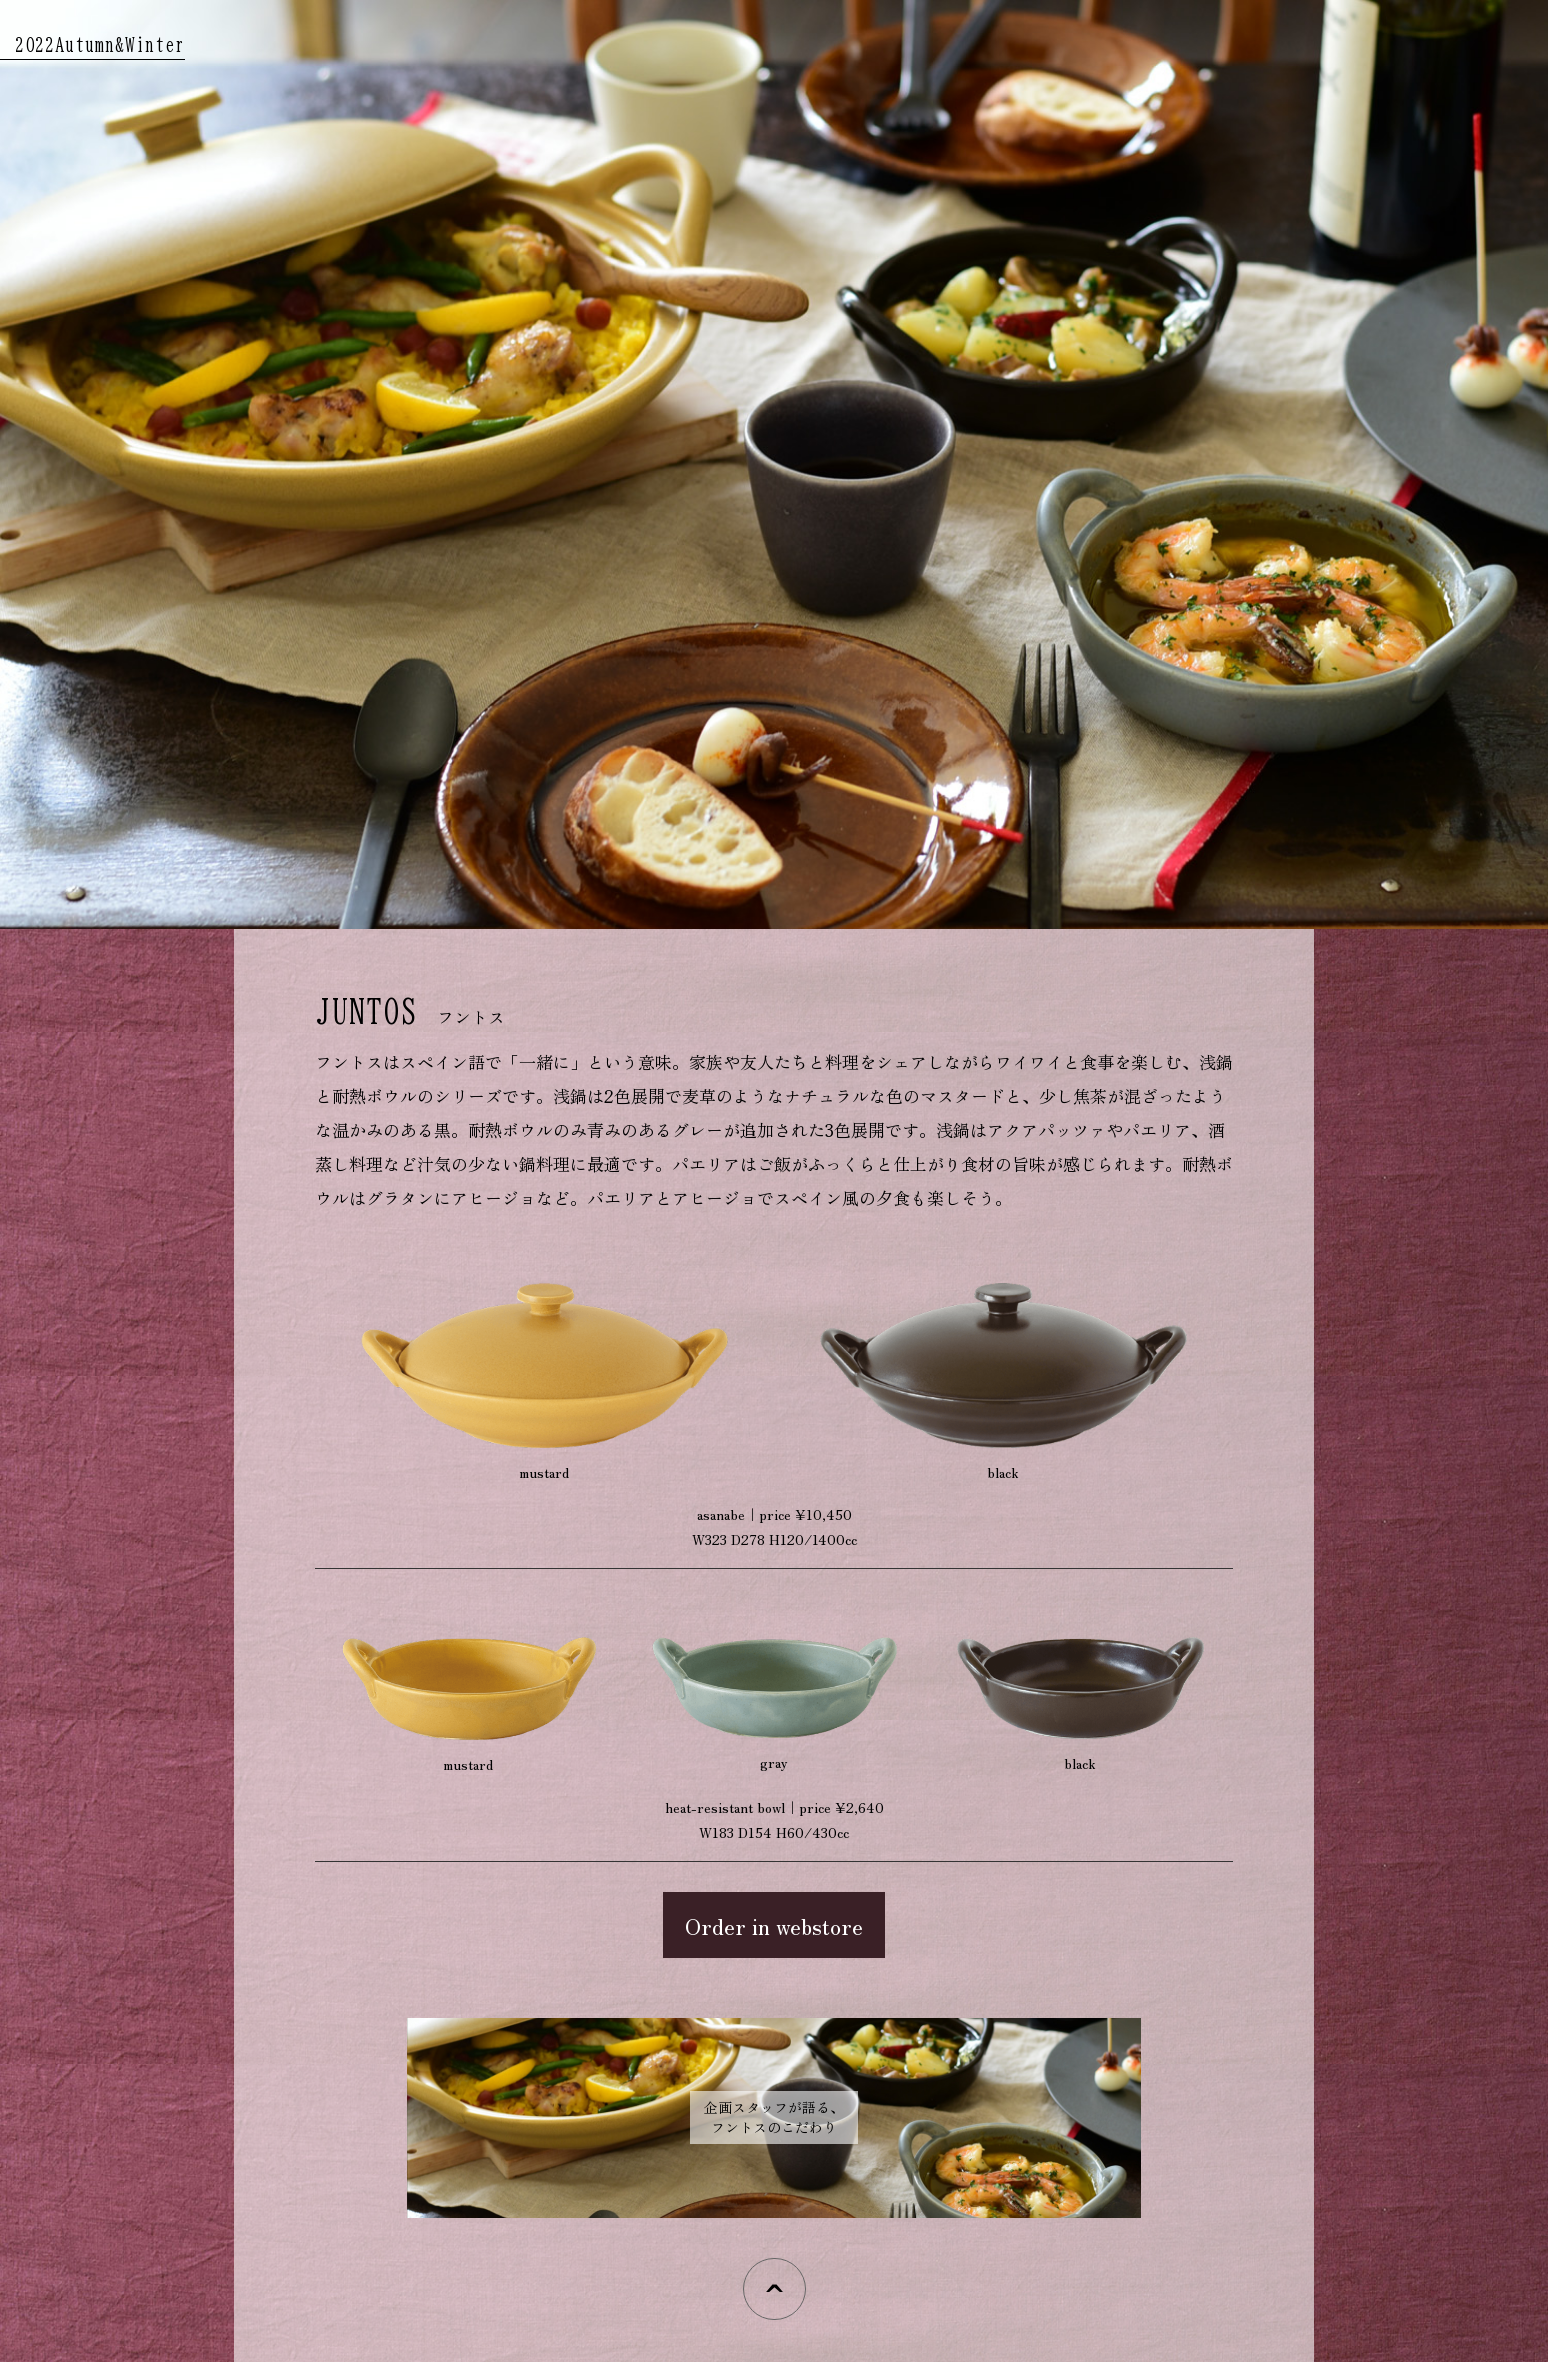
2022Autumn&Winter (100, 44)
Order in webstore (774, 1925)
